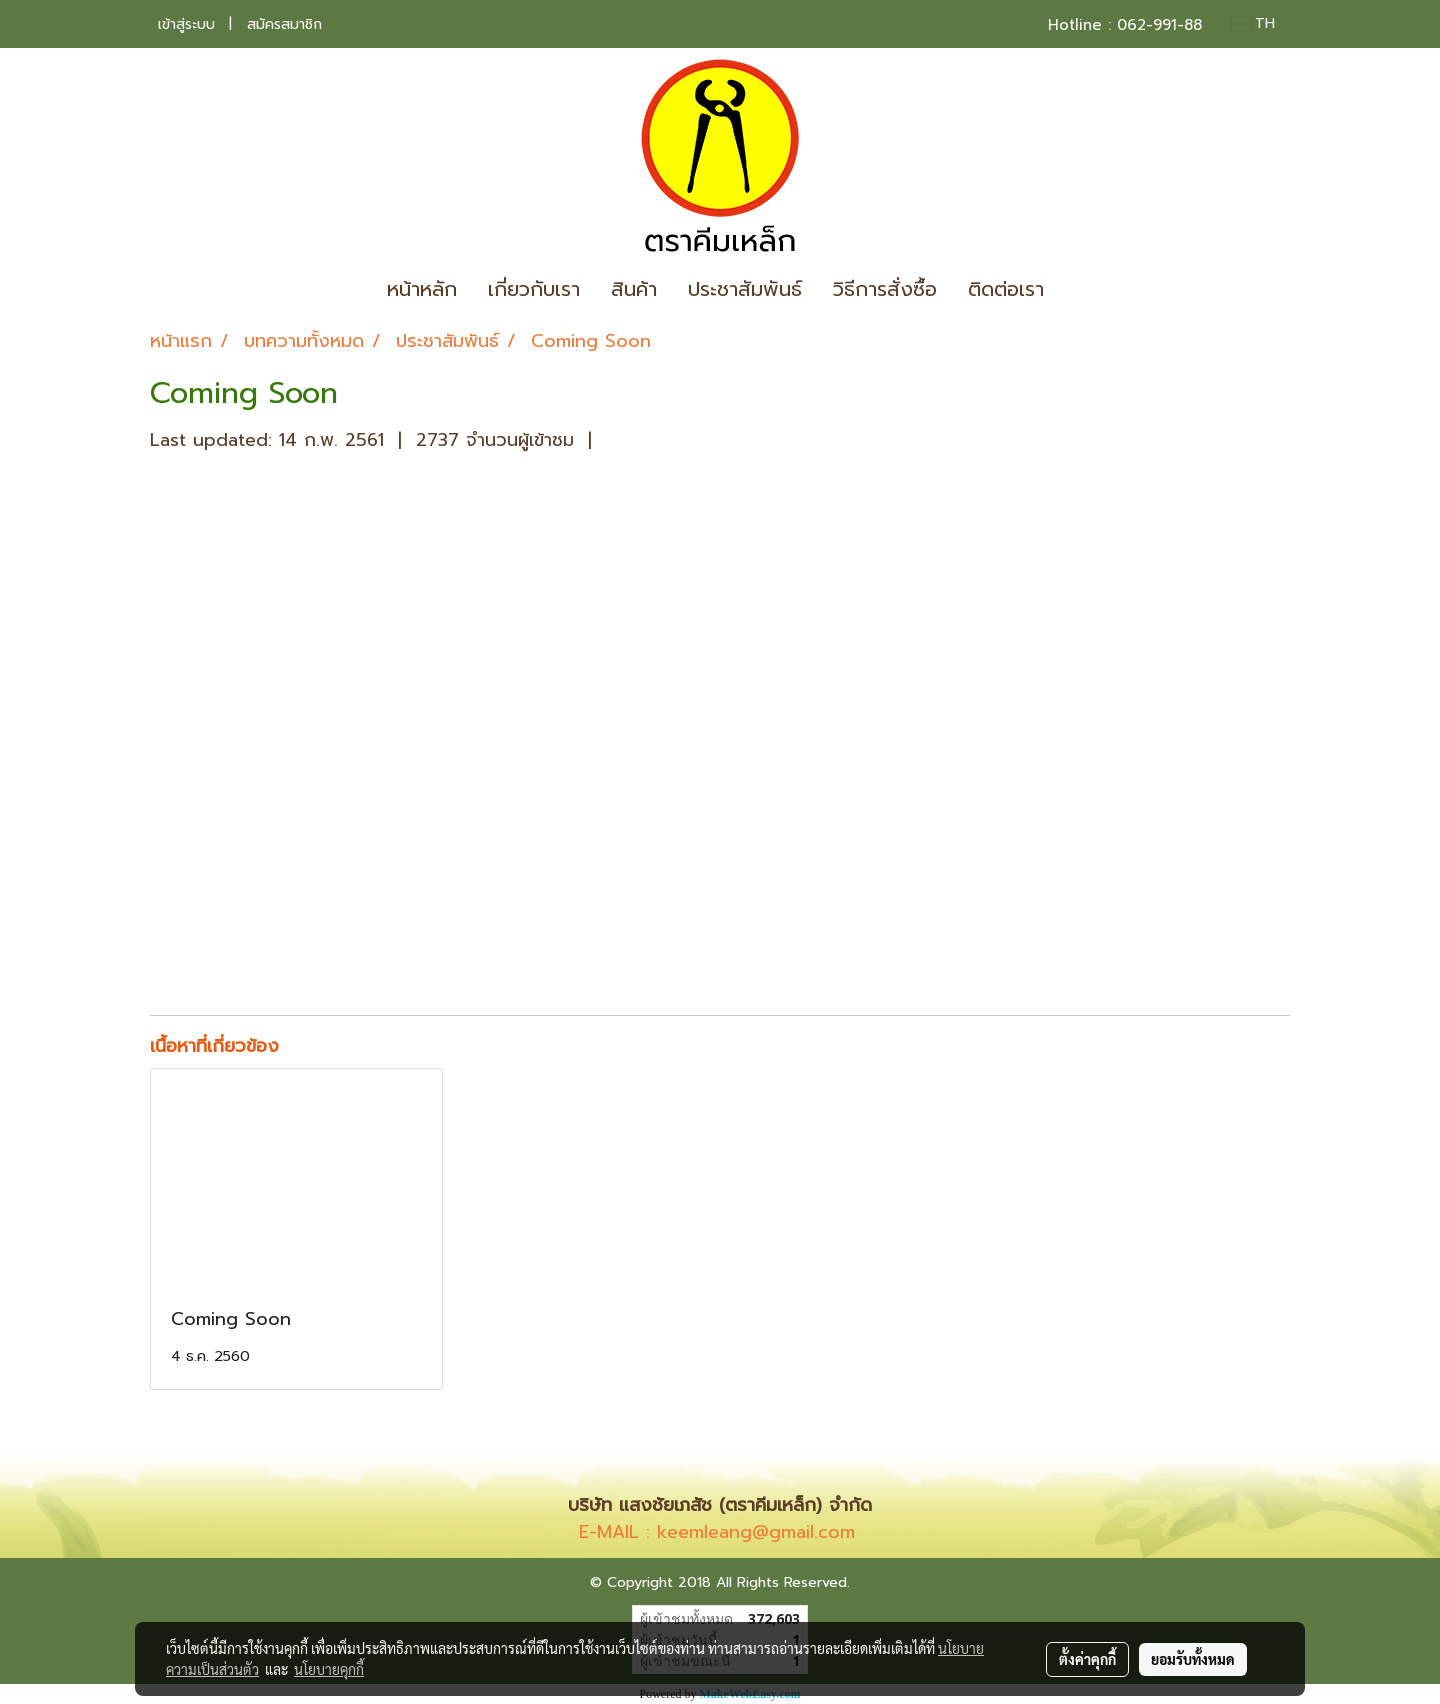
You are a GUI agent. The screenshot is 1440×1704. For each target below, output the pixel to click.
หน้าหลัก (422, 289)
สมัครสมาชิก (284, 24)
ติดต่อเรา (1006, 289)
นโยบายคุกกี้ (329, 1669)
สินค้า (634, 289)
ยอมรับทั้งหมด (1193, 1659)
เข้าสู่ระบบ (186, 24)
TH (1253, 23)
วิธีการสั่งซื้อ (885, 289)
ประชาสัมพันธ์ (745, 289)
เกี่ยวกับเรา (534, 289)
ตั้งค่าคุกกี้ (1087, 1659)
